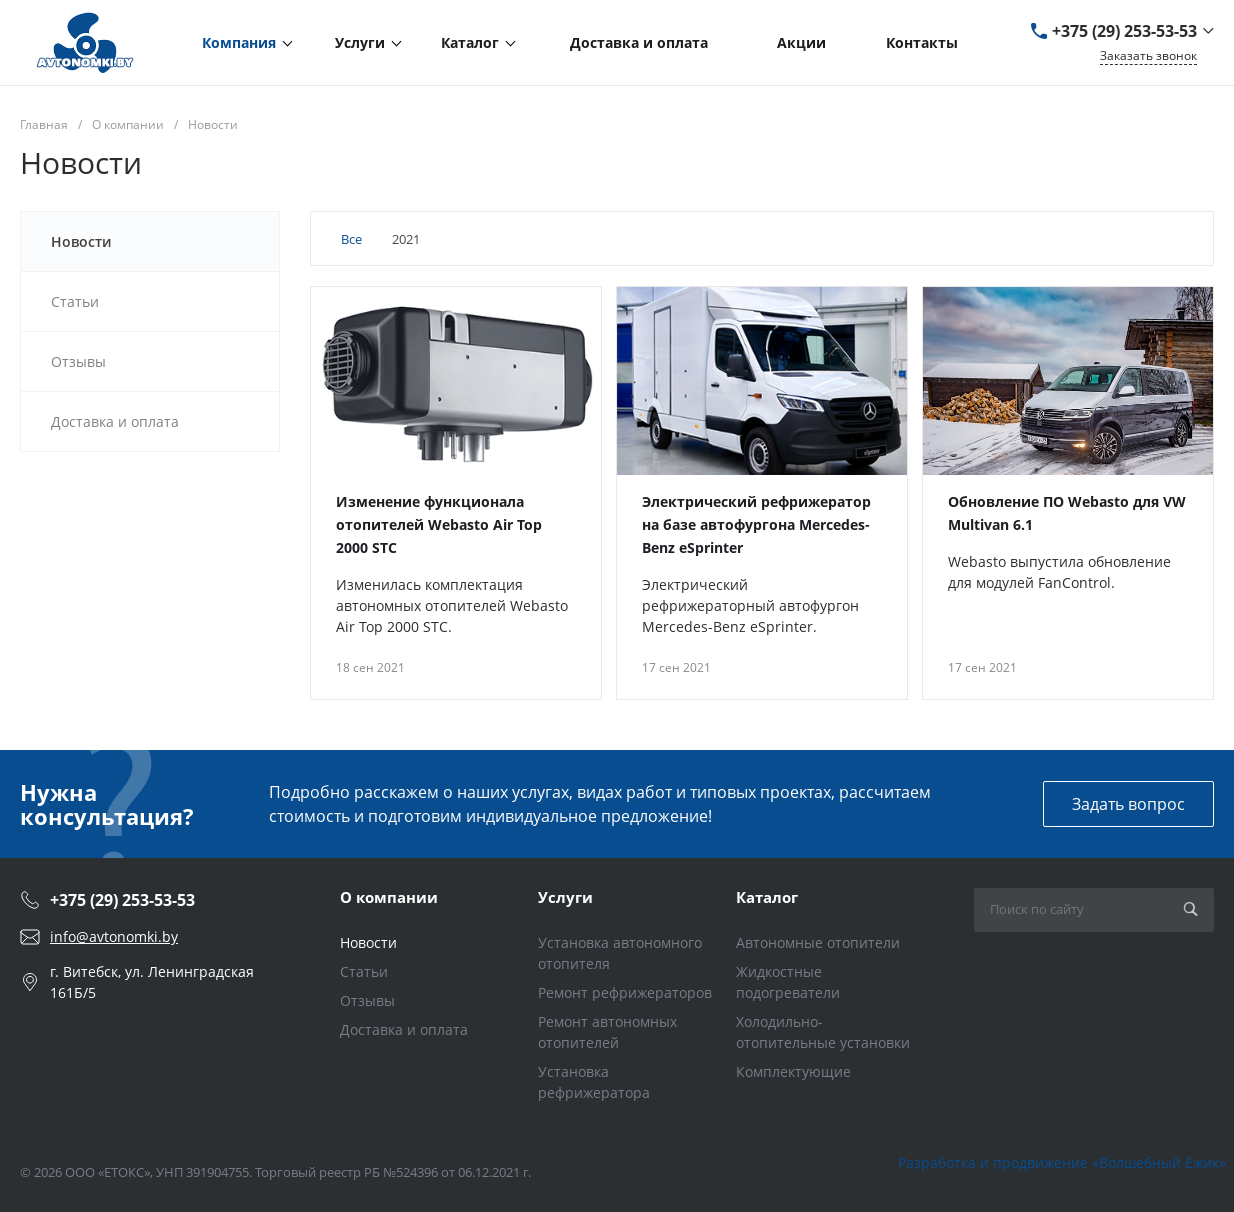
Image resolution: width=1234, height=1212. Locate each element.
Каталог (767, 897)
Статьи (364, 971)
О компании (389, 897)
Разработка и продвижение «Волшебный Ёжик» (1062, 1162)
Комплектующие (793, 1071)
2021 (406, 239)
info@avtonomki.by (114, 936)
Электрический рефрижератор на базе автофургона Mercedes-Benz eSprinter (756, 524)
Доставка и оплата (404, 1029)
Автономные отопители (818, 942)
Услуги (565, 897)
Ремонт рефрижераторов (625, 992)
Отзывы (367, 1000)
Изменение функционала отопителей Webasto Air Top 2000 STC (439, 524)
